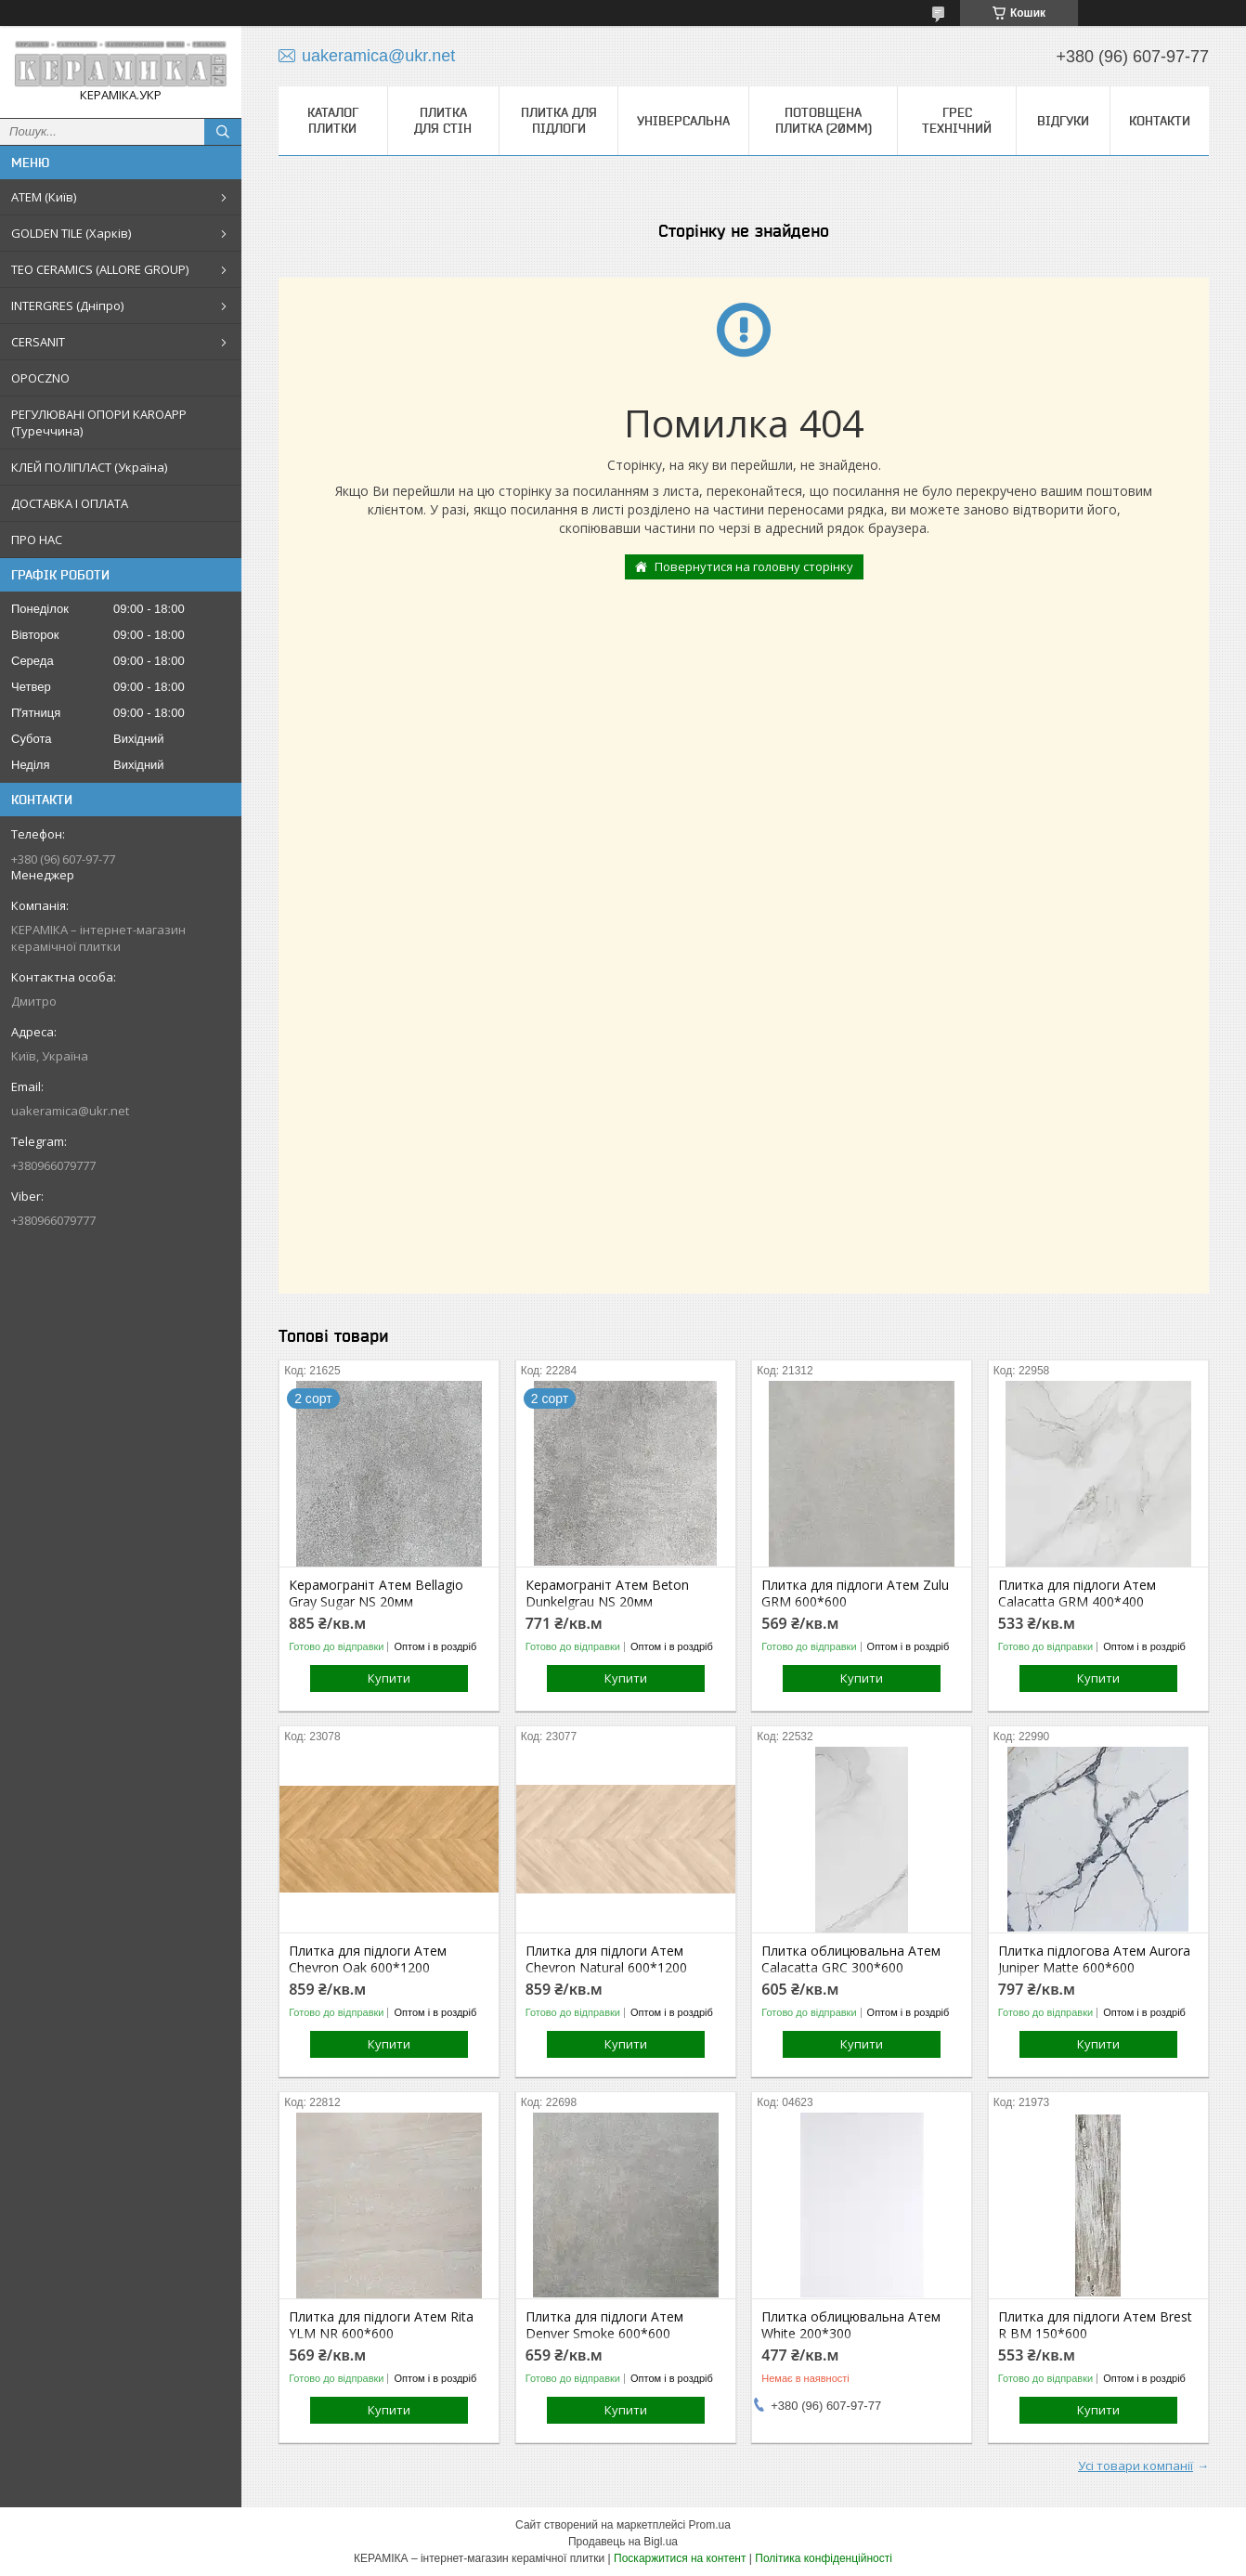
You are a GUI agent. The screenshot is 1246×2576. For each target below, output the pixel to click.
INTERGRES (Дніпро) (67, 305)
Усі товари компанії (1135, 2465)
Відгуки (1063, 120)
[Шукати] (222, 132)
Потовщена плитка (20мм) (823, 120)
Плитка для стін (443, 120)
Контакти (1159, 120)
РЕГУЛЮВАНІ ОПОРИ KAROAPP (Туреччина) (99, 422)
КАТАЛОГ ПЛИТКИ (332, 120)
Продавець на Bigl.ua (623, 2541)
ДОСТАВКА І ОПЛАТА (69, 503)
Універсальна (683, 120)
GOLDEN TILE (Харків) (71, 233)
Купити (389, 1678)
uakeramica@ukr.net (70, 1110)
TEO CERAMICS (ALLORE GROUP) (99, 269)
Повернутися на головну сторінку (754, 566)
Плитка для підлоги (559, 120)
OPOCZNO (40, 378)
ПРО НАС (36, 539)
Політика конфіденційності (823, 2558)
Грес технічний (957, 120)
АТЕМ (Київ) (43, 197)
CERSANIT (38, 341)
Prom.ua (710, 2524)
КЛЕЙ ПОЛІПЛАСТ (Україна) (89, 467)
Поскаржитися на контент (680, 2558)
